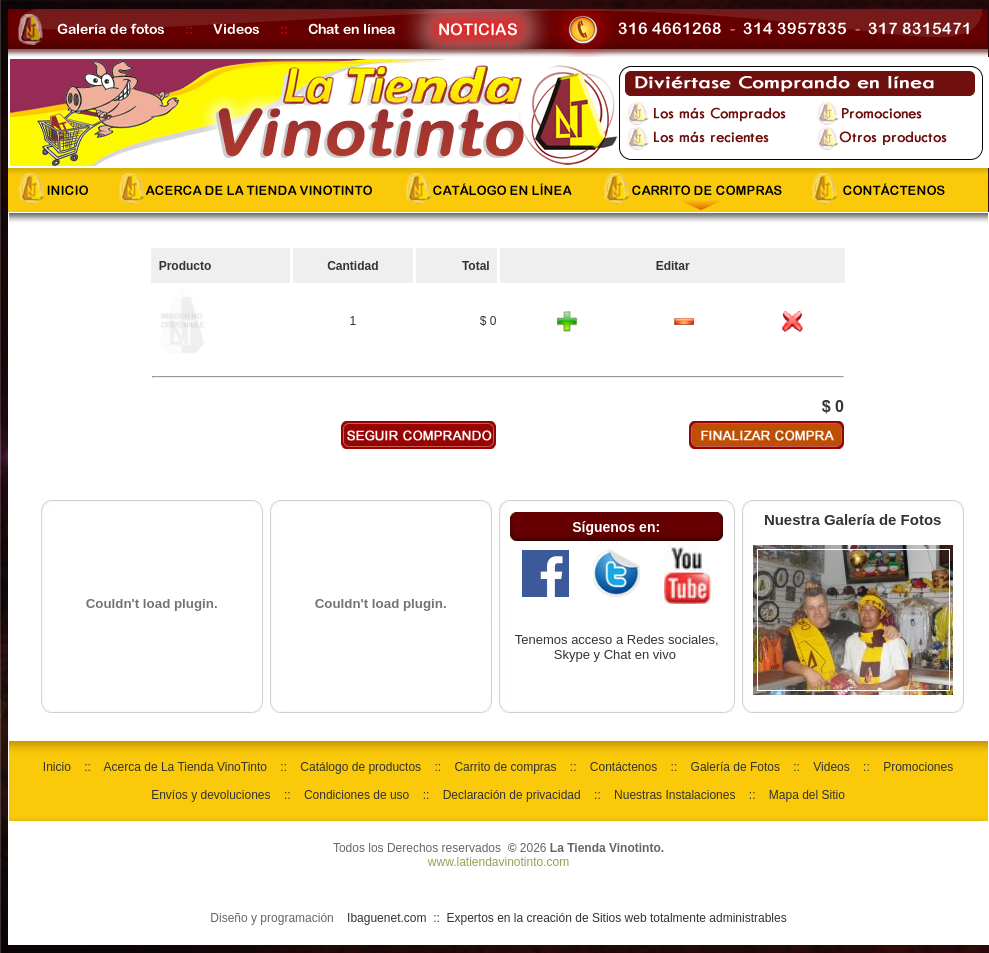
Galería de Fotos (735, 767)
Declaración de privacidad (512, 795)
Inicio (57, 767)
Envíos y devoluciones (210, 795)
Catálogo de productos (360, 767)
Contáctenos (623, 767)
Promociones (918, 767)
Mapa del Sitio (807, 795)
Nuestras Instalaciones (674, 795)
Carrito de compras (505, 767)
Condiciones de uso (356, 795)
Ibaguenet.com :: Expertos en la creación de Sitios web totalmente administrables (567, 918)
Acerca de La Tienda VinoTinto (185, 767)
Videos (831, 767)
